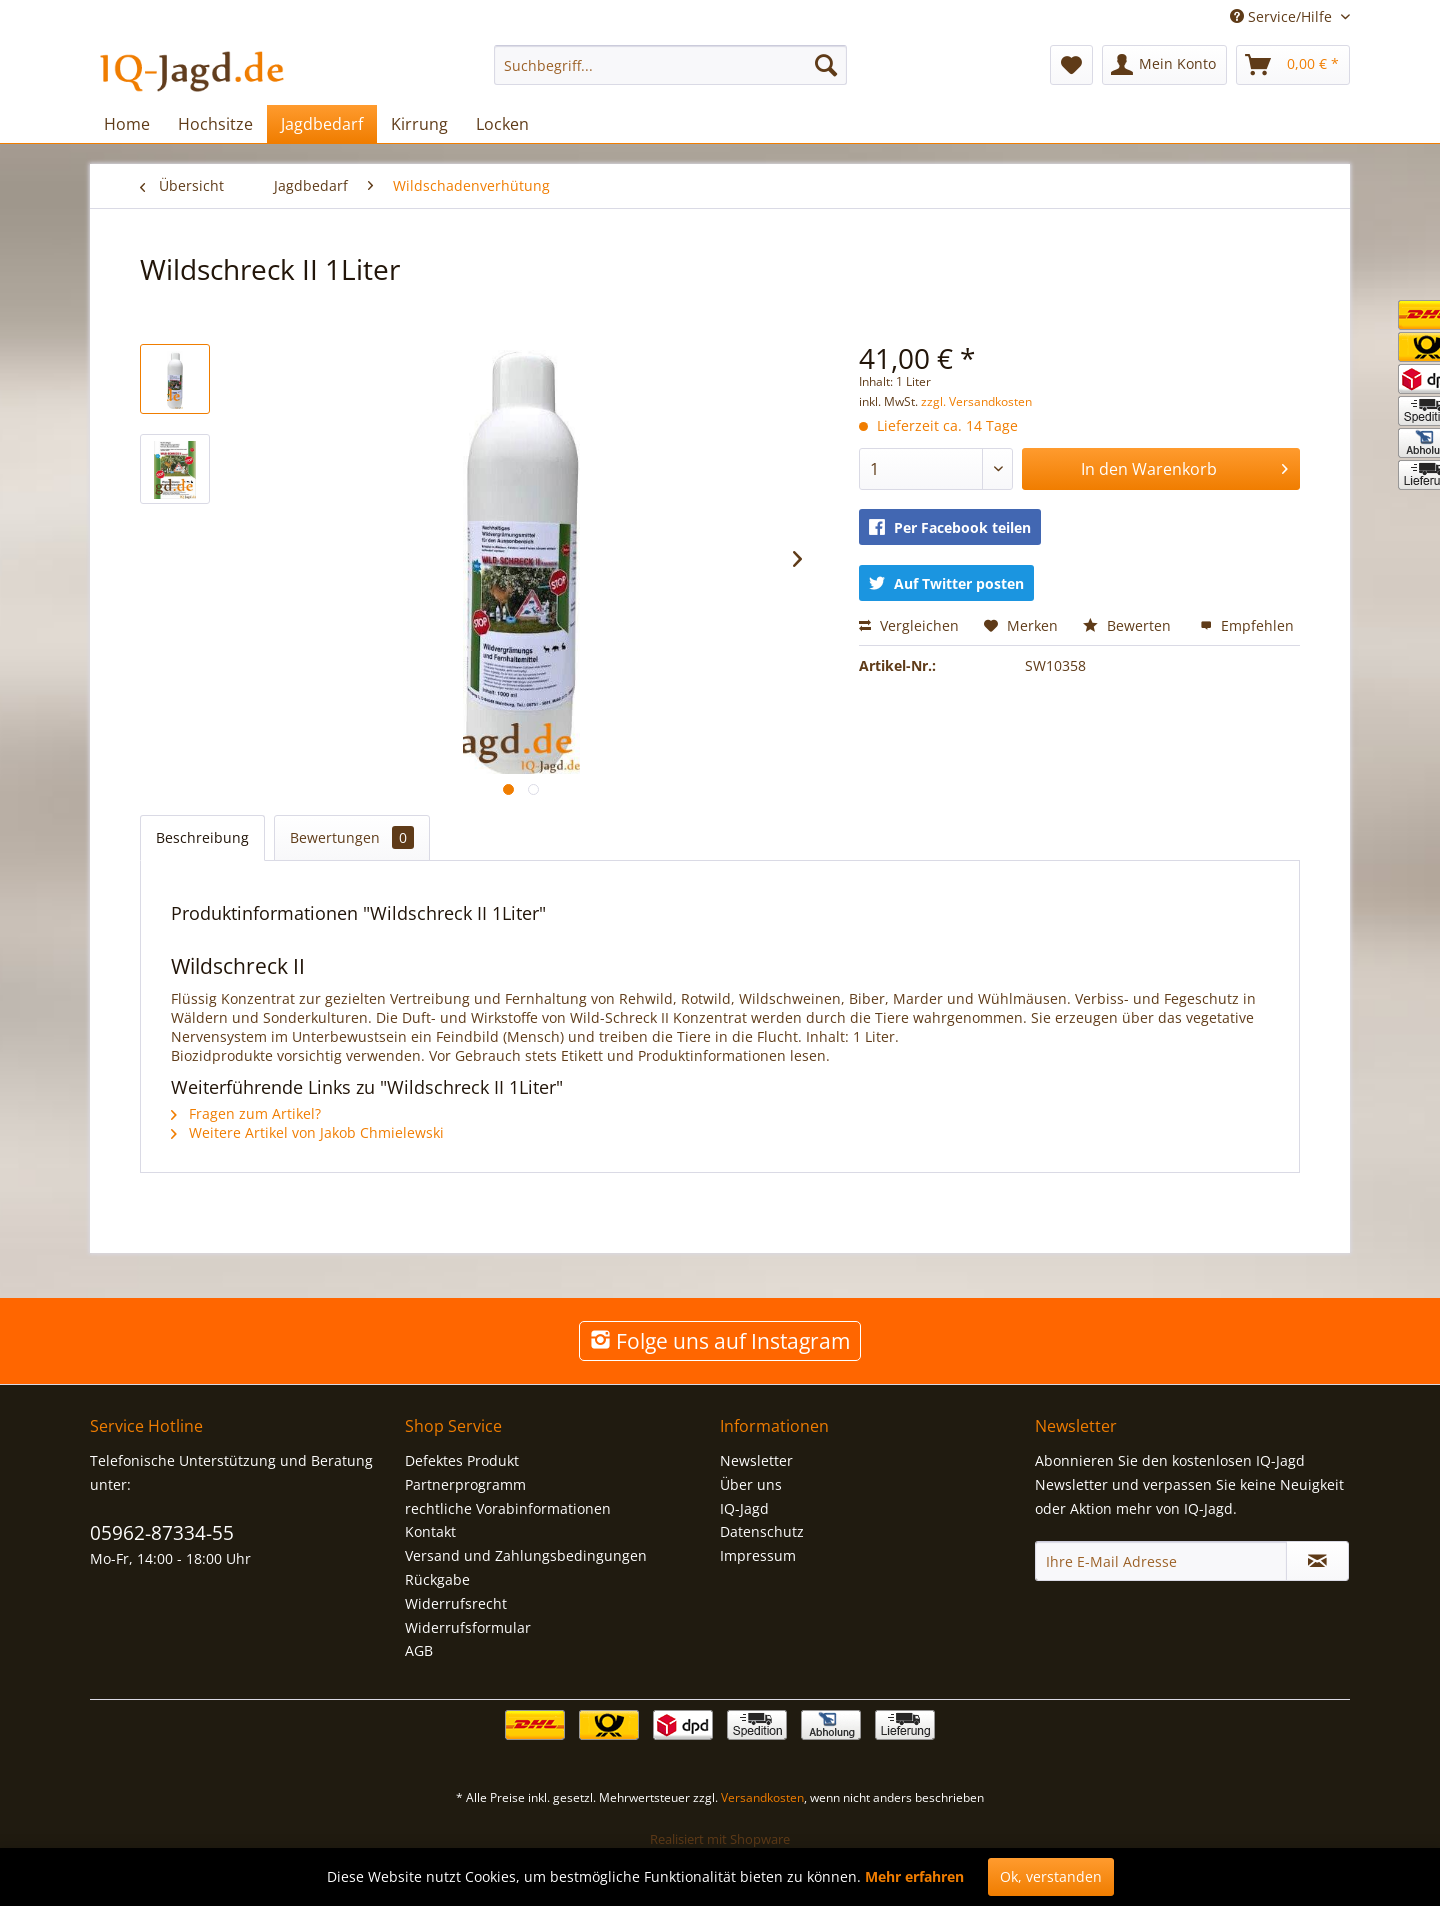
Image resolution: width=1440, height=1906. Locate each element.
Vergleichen (909, 625)
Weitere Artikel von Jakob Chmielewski (307, 1132)
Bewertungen (352, 837)
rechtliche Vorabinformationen (508, 1508)
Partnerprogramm (465, 1484)
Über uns (751, 1484)
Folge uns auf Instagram (720, 1341)
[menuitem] (670, 65)
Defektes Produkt (462, 1460)
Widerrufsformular (468, 1627)
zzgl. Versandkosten (976, 401)
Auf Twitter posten (946, 583)
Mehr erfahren (914, 1876)
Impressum (758, 1555)
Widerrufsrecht (456, 1603)
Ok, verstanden (1051, 1876)
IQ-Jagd (744, 1508)
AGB (419, 1650)
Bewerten (1129, 625)
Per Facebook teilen (950, 527)
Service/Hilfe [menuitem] (1283, 16)
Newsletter (756, 1460)
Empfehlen (1247, 625)
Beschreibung (202, 837)
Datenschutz (762, 1531)
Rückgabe (437, 1579)
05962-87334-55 (162, 1533)
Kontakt (430, 1531)
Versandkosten (762, 1797)
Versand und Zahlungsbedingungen (526, 1555)
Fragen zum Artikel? (246, 1113)
